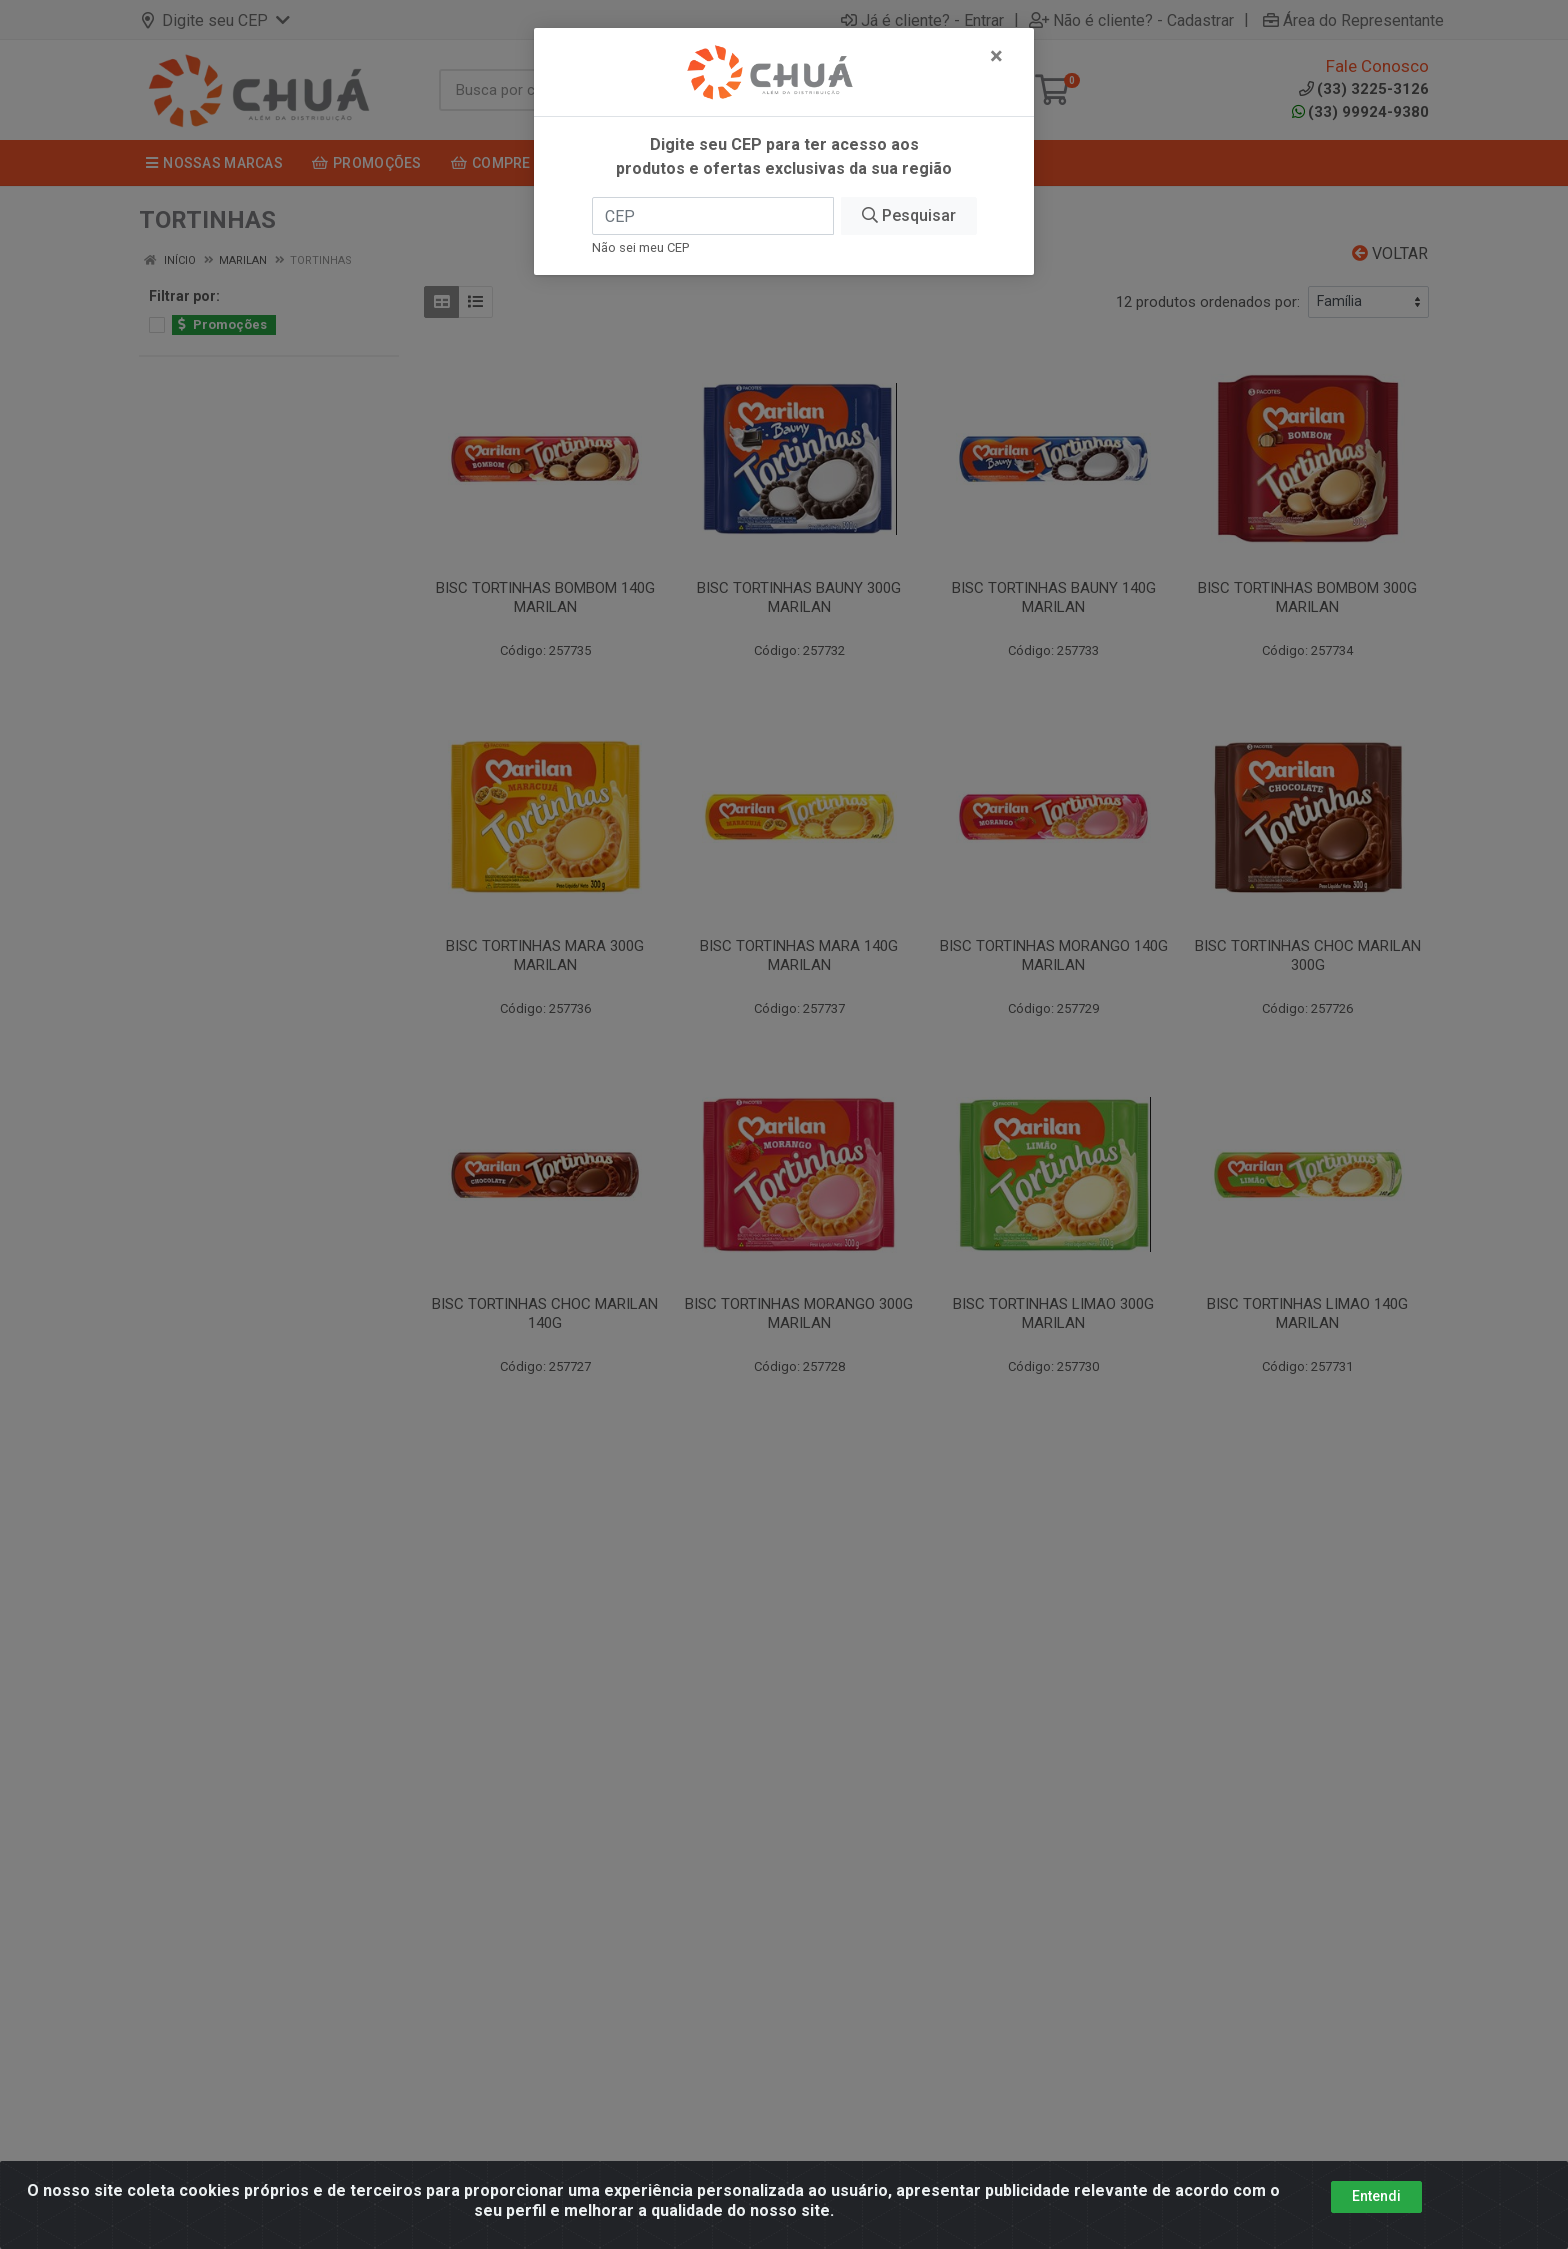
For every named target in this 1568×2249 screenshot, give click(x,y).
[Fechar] (996, 56)
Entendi (1376, 2200)
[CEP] (713, 216)
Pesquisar (909, 215)
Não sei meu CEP (640, 247)
